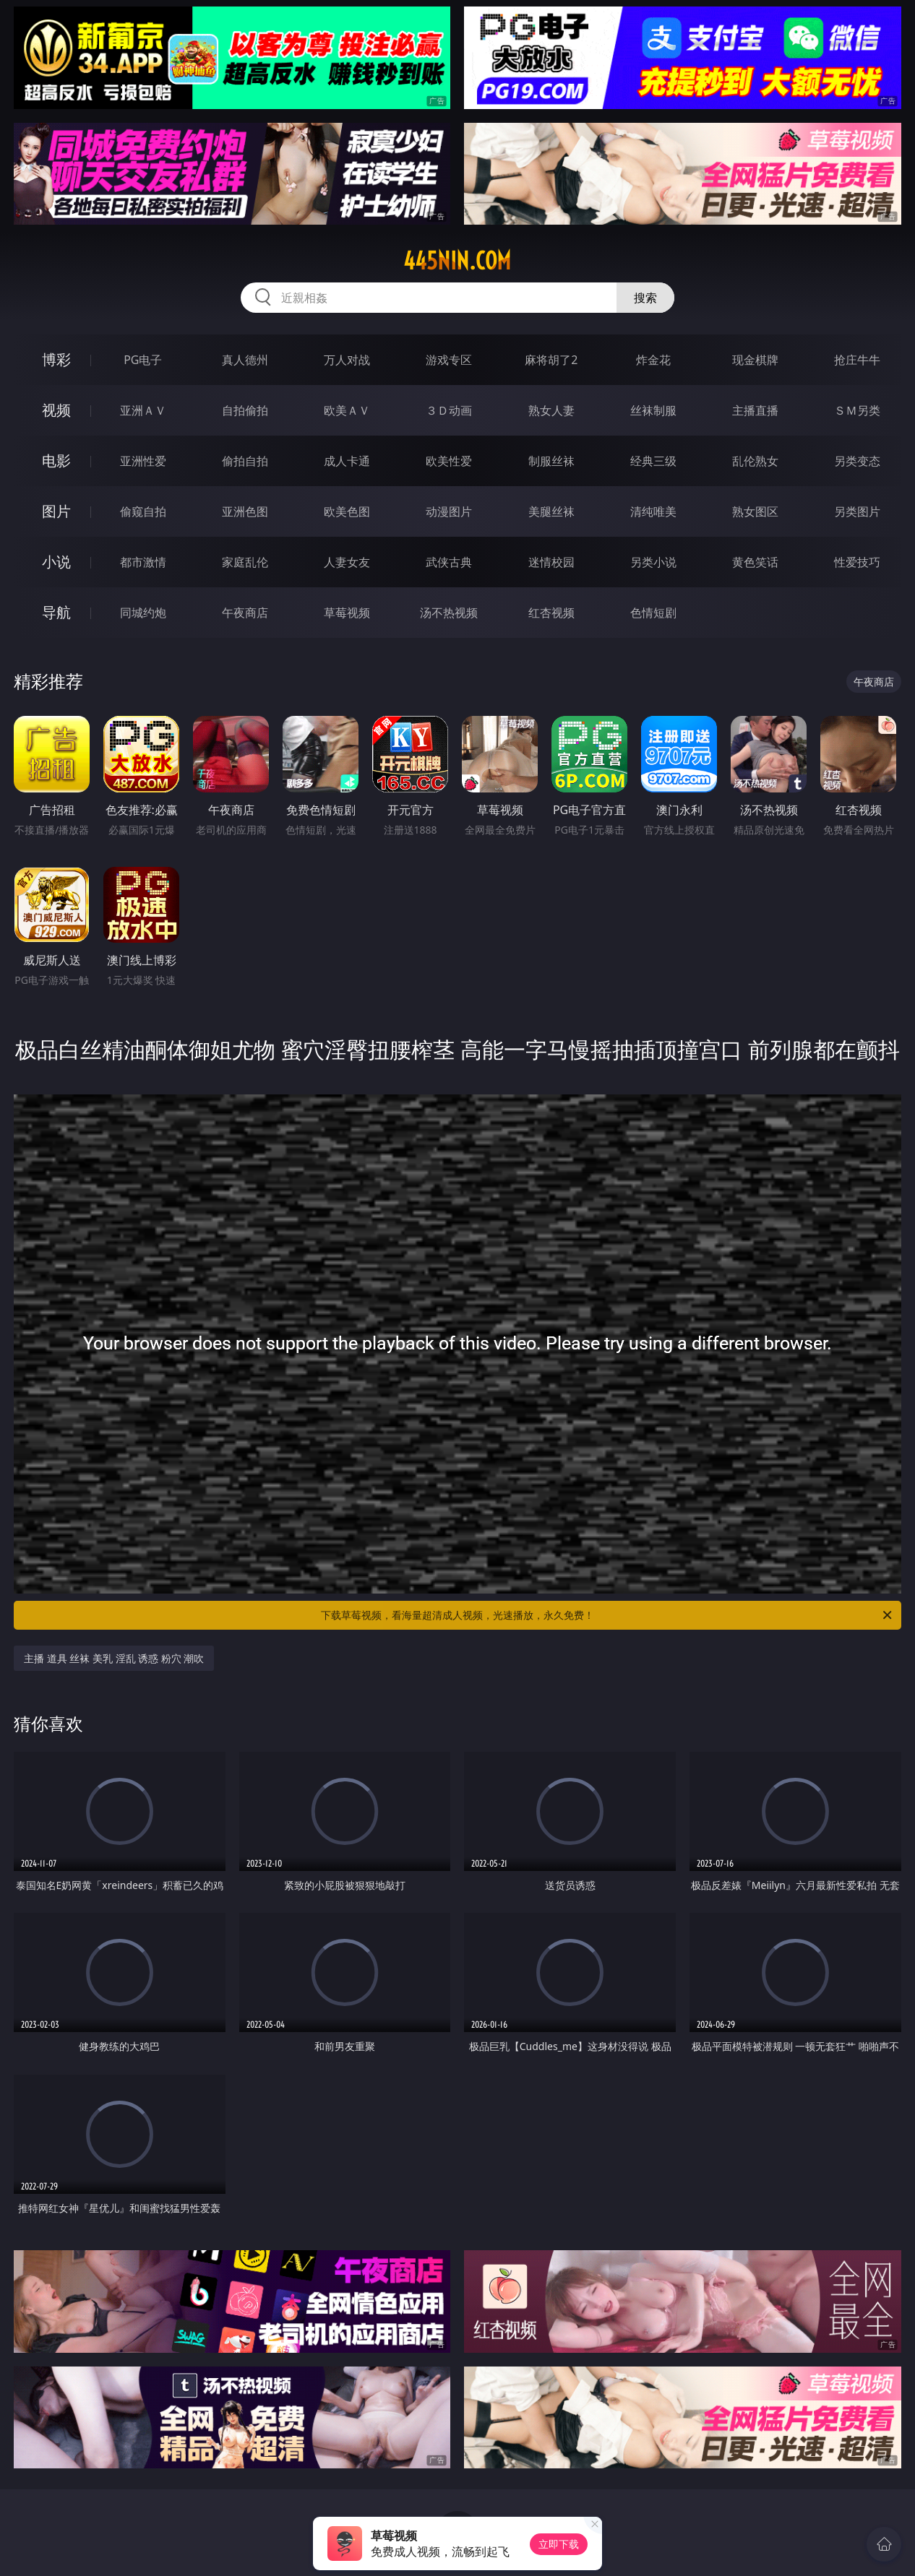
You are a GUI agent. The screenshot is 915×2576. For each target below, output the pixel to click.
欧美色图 (347, 511)
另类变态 (857, 461)
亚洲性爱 (143, 461)
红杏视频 (551, 613)
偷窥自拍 (143, 511)
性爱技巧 (857, 562)
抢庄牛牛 (857, 360)
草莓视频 (347, 613)
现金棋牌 (755, 360)
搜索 (645, 298)
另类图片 (857, 511)
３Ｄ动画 (449, 410)
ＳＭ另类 (857, 410)
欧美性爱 (449, 461)
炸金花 (653, 360)
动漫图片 (449, 511)
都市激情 (143, 562)
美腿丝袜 (551, 511)
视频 (56, 410)
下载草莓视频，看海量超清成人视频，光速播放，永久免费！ (607, 1615)
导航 (56, 612)
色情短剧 (653, 613)
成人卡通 (347, 461)
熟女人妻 (551, 410)
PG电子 (143, 360)
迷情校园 (551, 562)
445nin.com (457, 260)
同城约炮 (143, 613)
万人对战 (347, 360)
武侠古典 (449, 562)
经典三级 (653, 461)
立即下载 (558, 2544)
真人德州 (245, 360)
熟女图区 (755, 511)
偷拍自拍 (245, 461)
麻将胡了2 (551, 360)
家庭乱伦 (245, 562)
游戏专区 (449, 360)
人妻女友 (347, 562)
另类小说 (653, 562)
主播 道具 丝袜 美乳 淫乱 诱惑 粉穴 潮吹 (114, 1658)
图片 (56, 511)
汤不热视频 (449, 613)
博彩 (56, 359)
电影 (56, 460)
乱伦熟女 (755, 461)
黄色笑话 (755, 562)
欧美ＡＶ (347, 410)
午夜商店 (245, 613)
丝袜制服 (653, 410)
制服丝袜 (551, 461)
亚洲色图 (245, 511)
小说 (56, 561)
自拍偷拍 (245, 410)
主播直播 (755, 410)
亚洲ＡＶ (143, 410)
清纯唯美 (653, 511)
